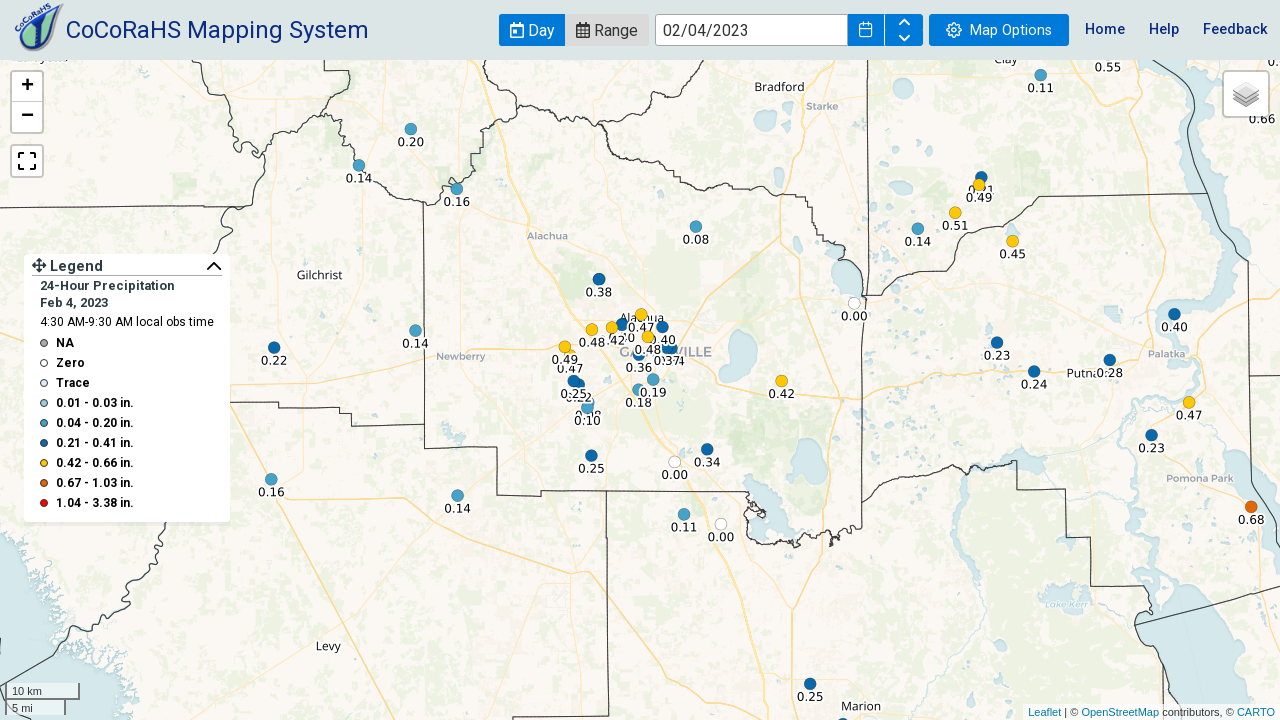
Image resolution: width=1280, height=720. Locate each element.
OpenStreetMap (1120, 712)
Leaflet (1044, 712)
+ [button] (27, 87)
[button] (532, 30)
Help (1164, 29)
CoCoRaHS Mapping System (217, 30)
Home (1105, 29)
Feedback (1235, 29)
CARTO (1256, 712)
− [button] (27, 117)
